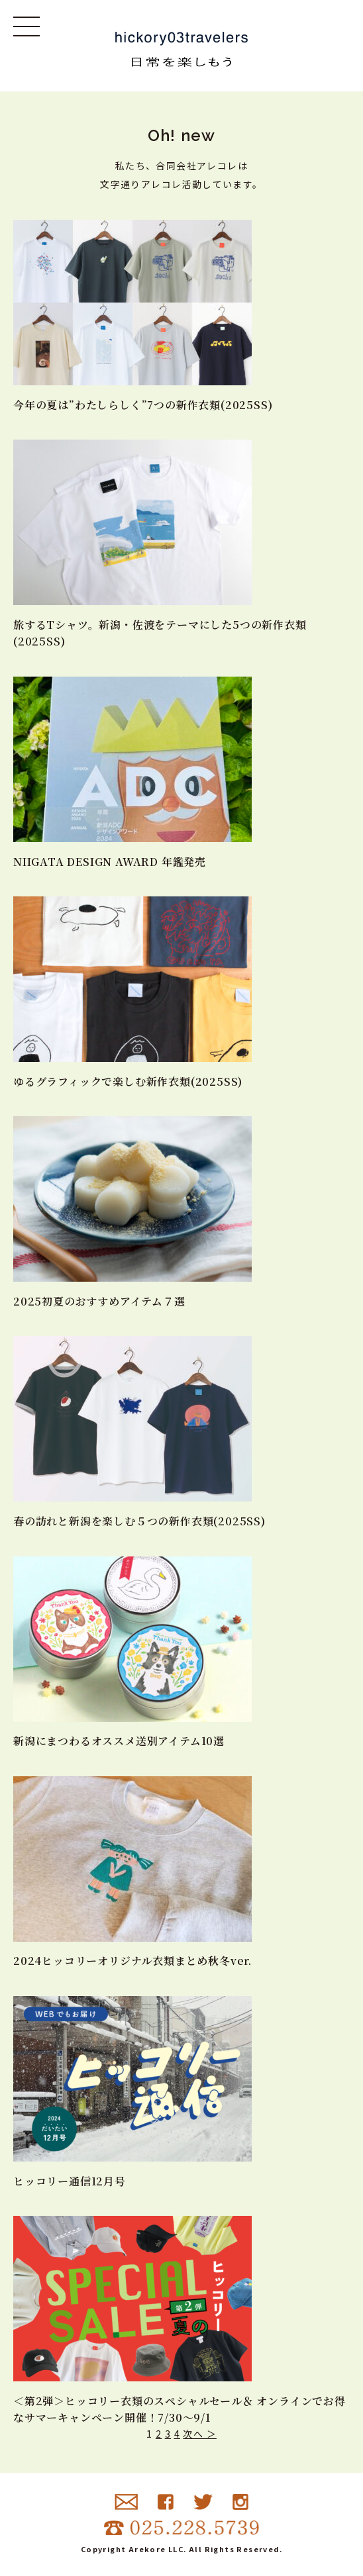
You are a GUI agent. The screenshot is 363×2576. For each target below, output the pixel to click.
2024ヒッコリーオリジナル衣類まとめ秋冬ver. (132, 1960)
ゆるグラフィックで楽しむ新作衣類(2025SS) (127, 1081)
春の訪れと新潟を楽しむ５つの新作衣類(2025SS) (139, 1521)
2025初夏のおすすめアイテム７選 (99, 1301)
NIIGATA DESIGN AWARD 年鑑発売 (109, 861)
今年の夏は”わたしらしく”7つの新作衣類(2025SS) (142, 404)
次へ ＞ (200, 2433)
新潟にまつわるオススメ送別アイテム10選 (119, 1740)
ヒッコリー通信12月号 (69, 2181)
